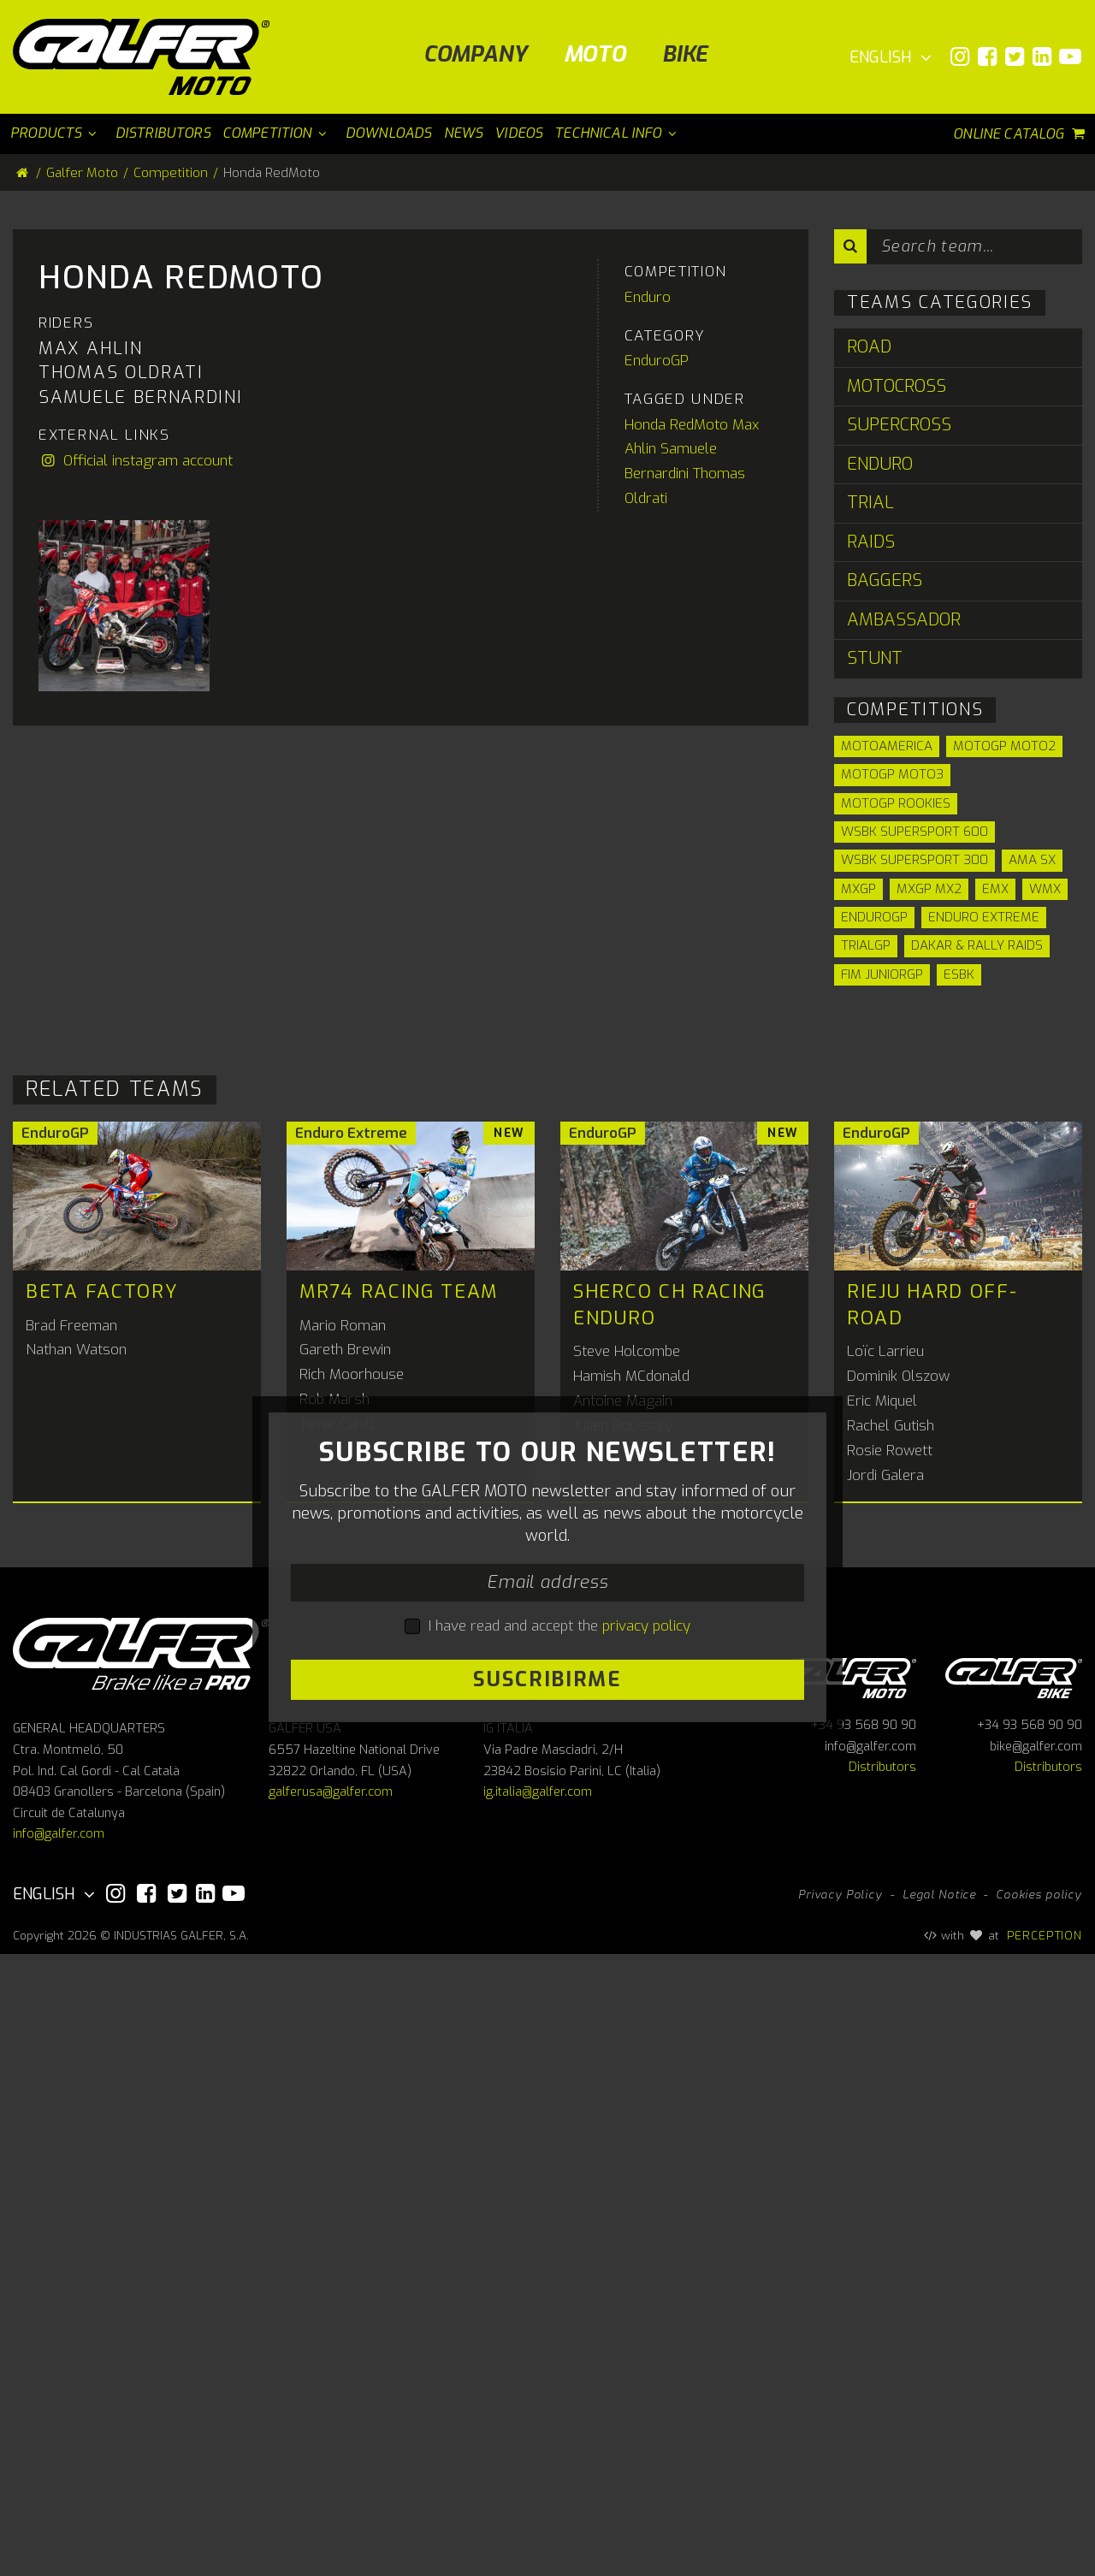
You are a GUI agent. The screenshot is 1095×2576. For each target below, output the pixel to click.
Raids (871, 542)
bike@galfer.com (1036, 2368)
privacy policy (646, 2013)
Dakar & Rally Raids (977, 945)
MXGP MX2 (929, 888)
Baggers (884, 580)
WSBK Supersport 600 (914, 831)
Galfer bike (1013, 2297)
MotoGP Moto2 (1004, 746)
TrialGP (866, 945)
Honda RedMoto (676, 888)
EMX (995, 888)
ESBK (959, 974)
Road (869, 346)
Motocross (896, 386)
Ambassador (904, 619)
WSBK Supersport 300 (914, 859)
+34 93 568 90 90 (863, 2347)
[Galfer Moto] (147, 57)
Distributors (882, 2389)
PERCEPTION (1045, 2557)
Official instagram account (135, 924)
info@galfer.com (58, 2456)
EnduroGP (656, 825)
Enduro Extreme (983, 917)
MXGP (858, 888)
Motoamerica (886, 746)
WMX (1045, 888)
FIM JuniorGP (882, 974)
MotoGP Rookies (895, 803)
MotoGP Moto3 (892, 774)
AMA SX (1032, 859)
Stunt (875, 658)
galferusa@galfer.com (331, 2414)
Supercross (899, 424)
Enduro (647, 761)
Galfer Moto (82, 172)
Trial (870, 502)
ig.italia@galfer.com (537, 2414)
